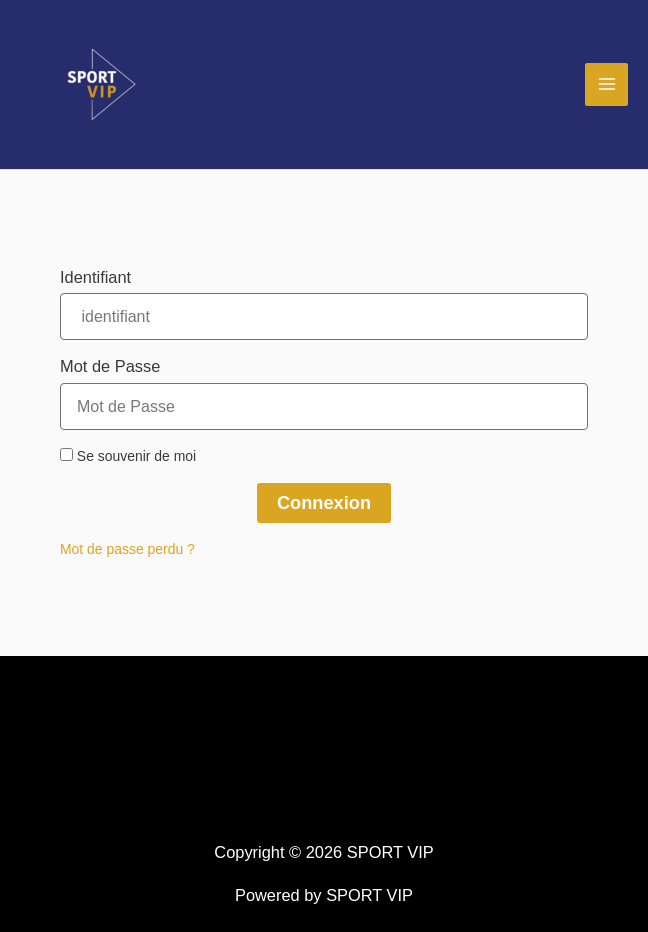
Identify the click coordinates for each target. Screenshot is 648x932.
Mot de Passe (110, 366)
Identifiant (95, 277)
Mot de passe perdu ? (127, 549)
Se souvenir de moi (128, 456)
